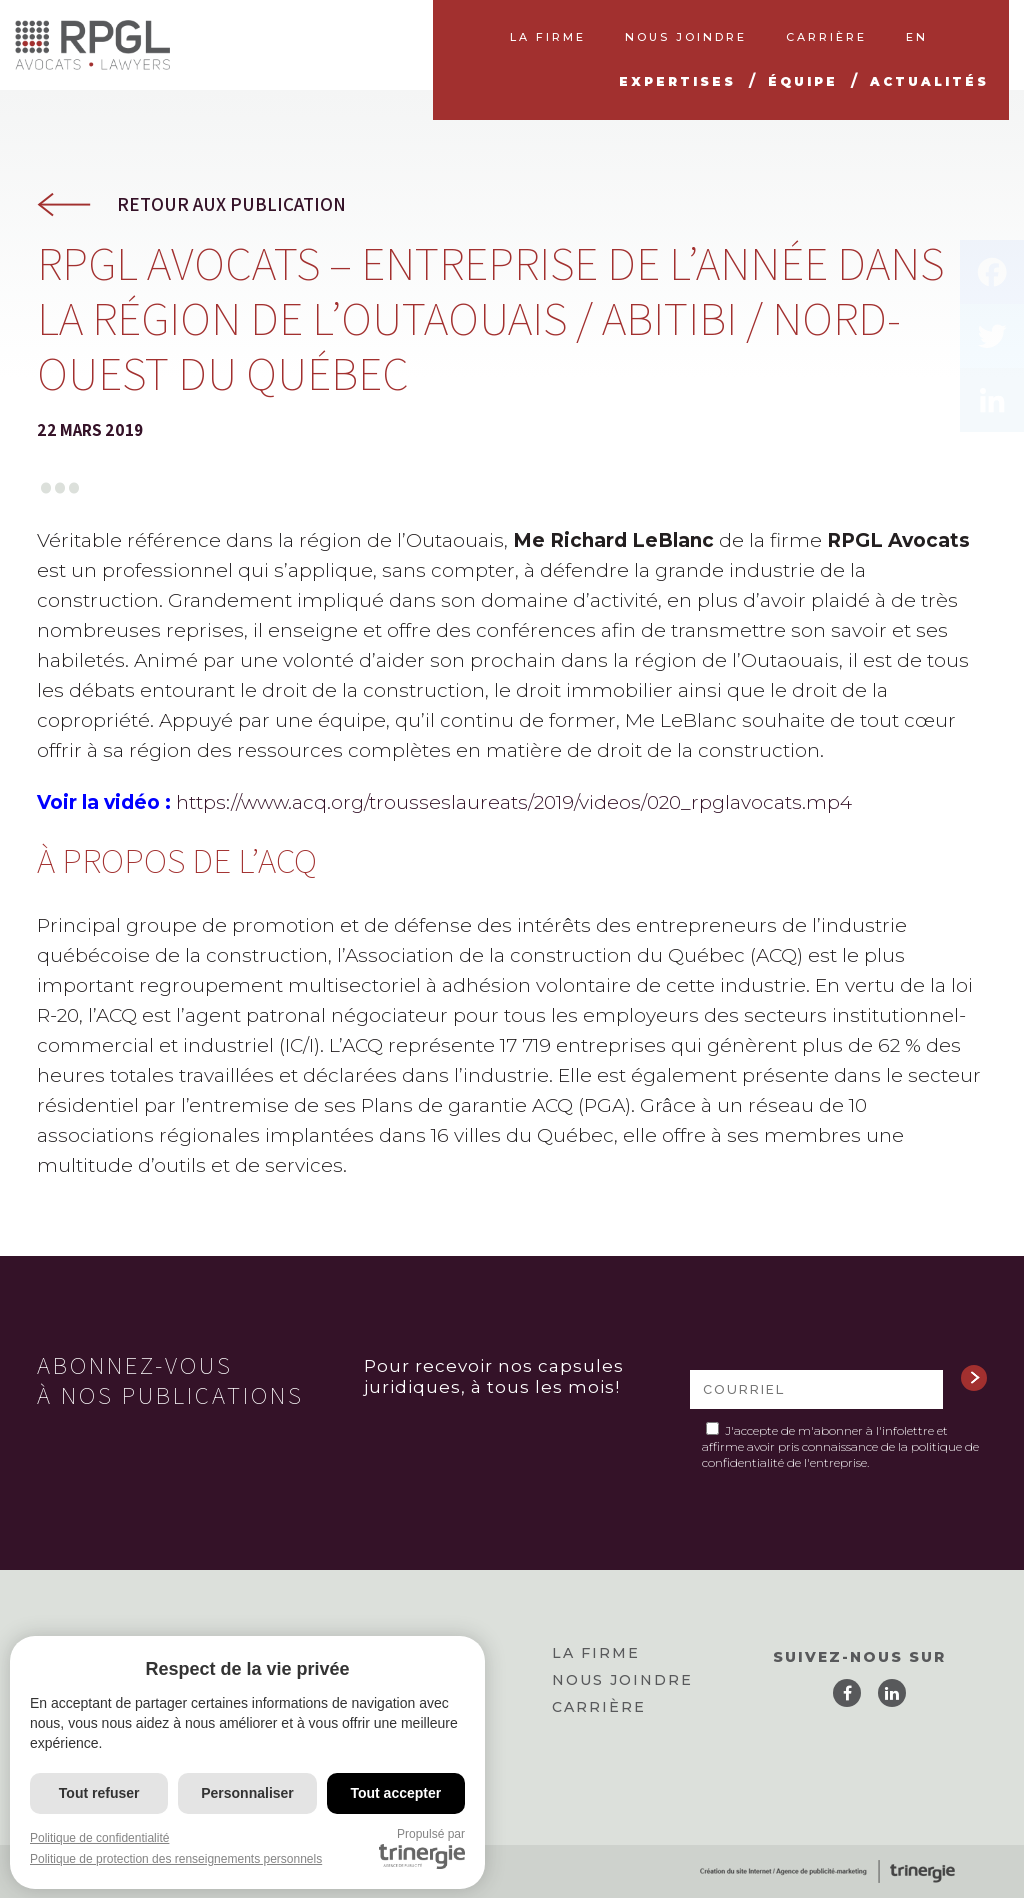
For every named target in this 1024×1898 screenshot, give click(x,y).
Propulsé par (422, 1848)
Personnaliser (247, 1793)
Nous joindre (622, 1680)
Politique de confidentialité (99, 1838)
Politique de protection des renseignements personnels (176, 1859)
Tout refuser (99, 1793)
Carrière (599, 1707)
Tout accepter (395, 1793)
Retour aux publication (231, 204)
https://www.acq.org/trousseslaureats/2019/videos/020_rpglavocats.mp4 (514, 802)
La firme (596, 1653)
